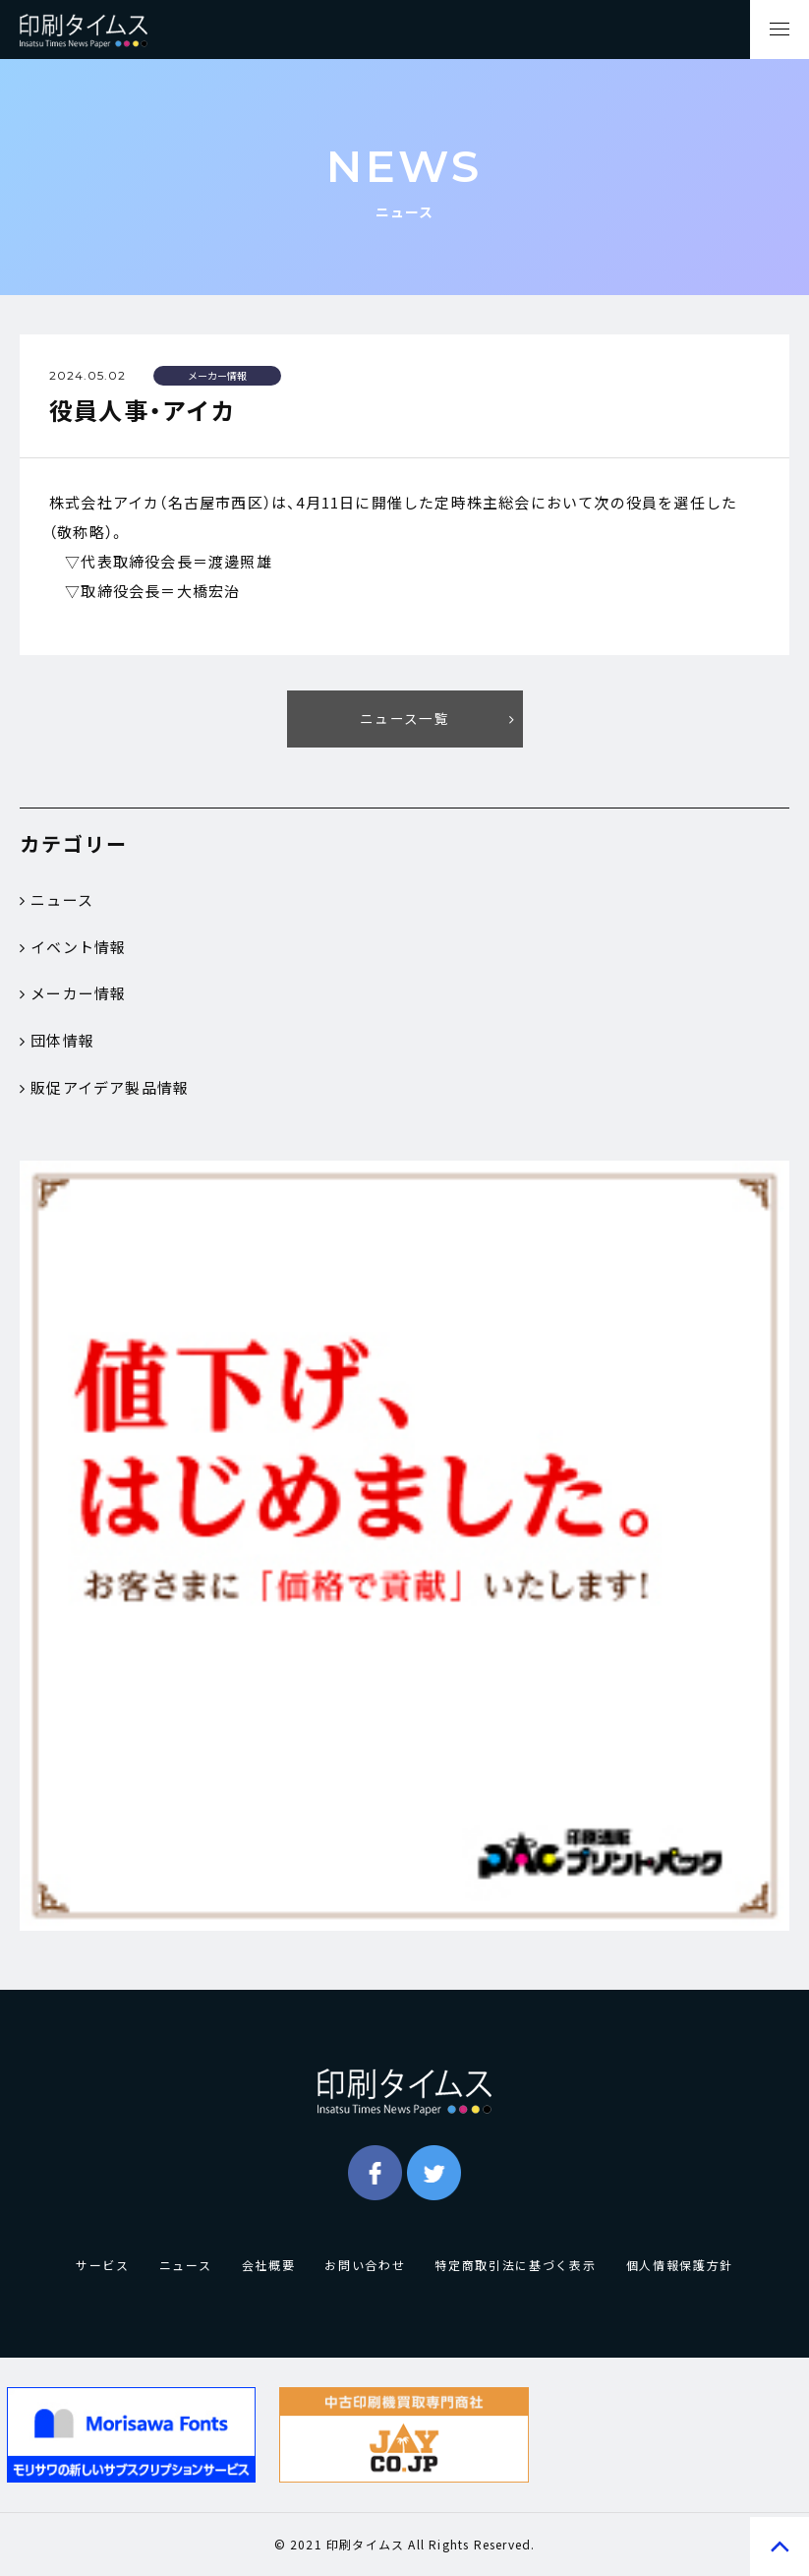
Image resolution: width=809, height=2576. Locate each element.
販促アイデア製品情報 (104, 1089)
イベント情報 (73, 947)
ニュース (56, 900)
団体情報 (57, 1041)
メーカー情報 (73, 994)
